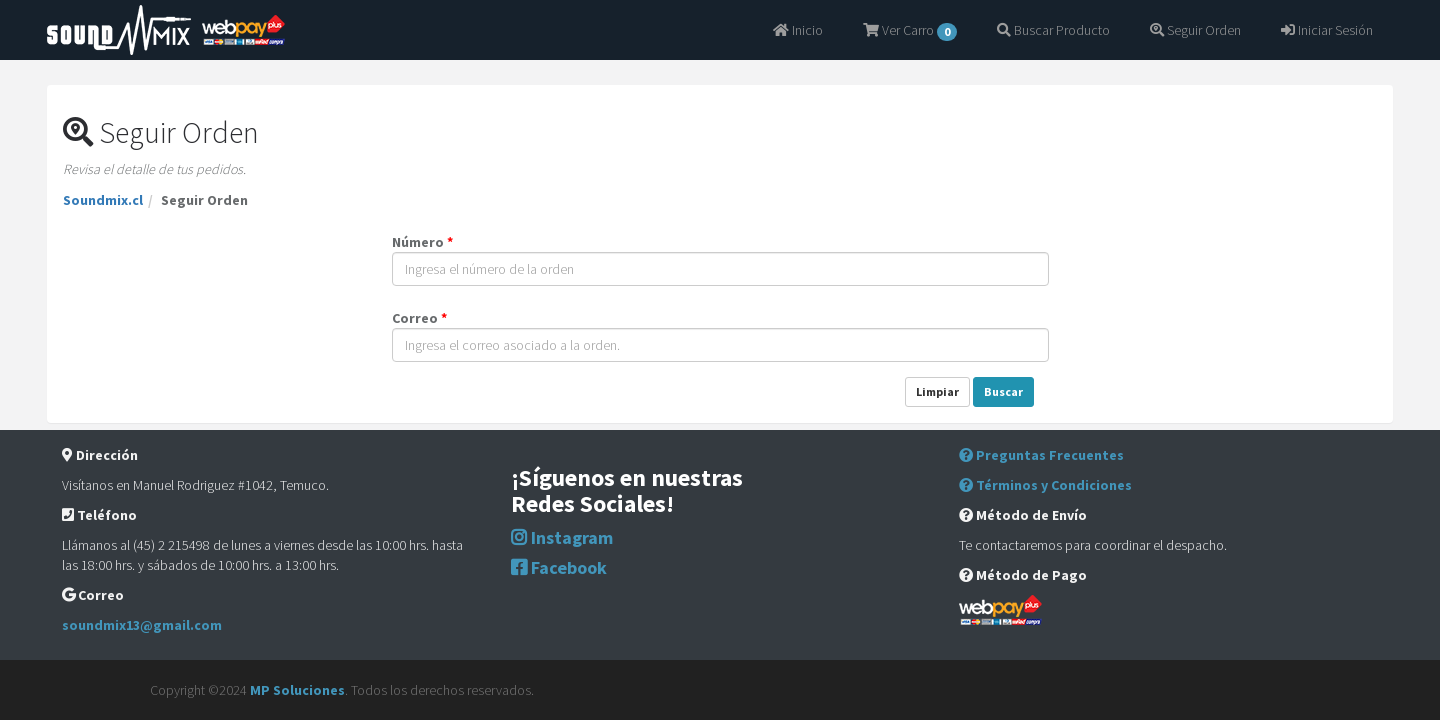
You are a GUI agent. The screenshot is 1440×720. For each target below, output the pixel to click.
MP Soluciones (297, 690)
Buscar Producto (1053, 30)
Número (422, 242)
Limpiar (937, 391)
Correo (419, 318)
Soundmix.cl (103, 200)
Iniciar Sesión (1327, 30)
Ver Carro (910, 31)
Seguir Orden (1195, 30)
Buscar (1003, 391)
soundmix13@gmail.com (142, 625)
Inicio (798, 30)
